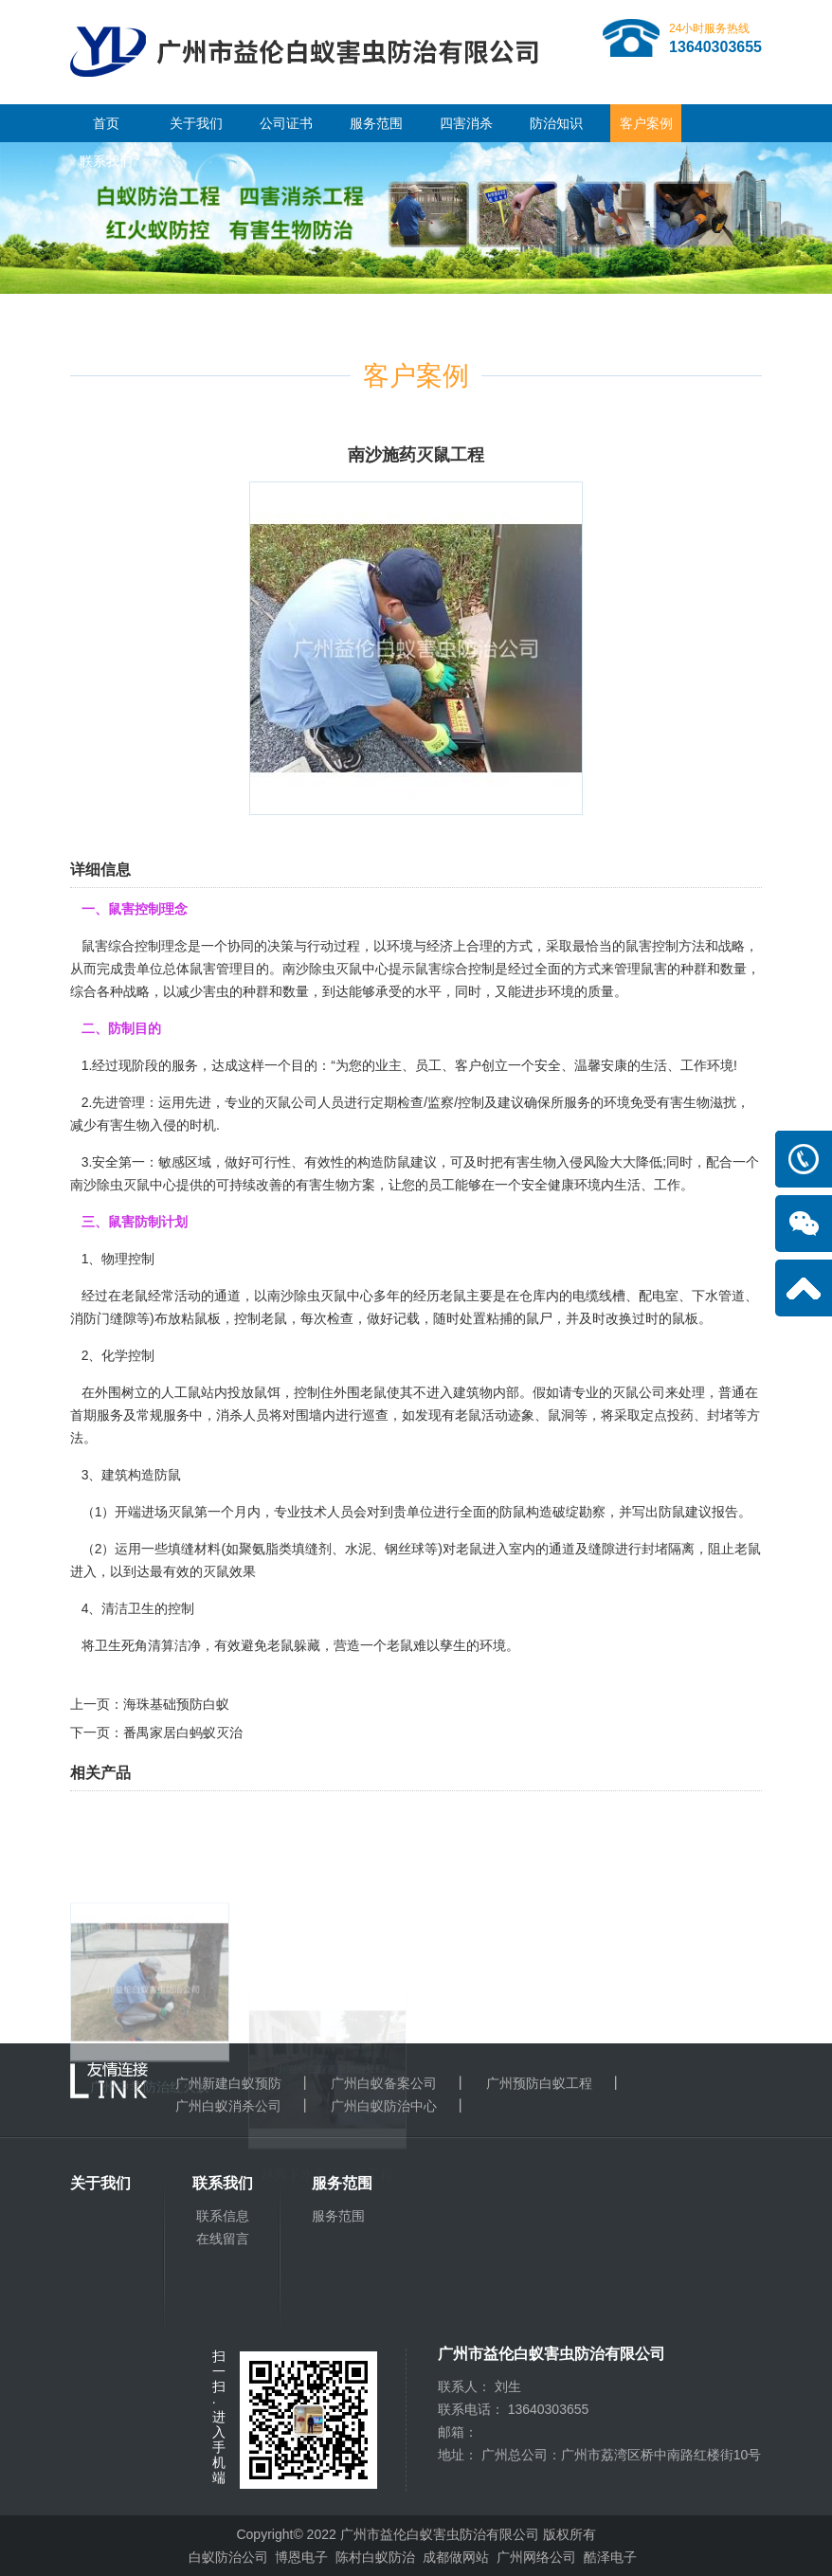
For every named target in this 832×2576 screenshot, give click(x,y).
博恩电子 (301, 2557)
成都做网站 (456, 2557)
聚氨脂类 (265, 1548)
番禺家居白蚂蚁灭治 (183, 1732)
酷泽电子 (610, 2557)
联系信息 (222, 2215)
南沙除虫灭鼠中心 (335, 968)
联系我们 (106, 161)
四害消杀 (466, 123)
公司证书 (286, 123)
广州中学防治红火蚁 (149, 2178)
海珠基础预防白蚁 (176, 1704)
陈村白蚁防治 (375, 2557)
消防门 (90, 1318)
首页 (106, 123)
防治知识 (556, 123)
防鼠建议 (410, 1162)
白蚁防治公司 (228, 2557)
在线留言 (222, 2238)
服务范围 (376, 123)
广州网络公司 (536, 2557)
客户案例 (646, 123)
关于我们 (196, 123)
